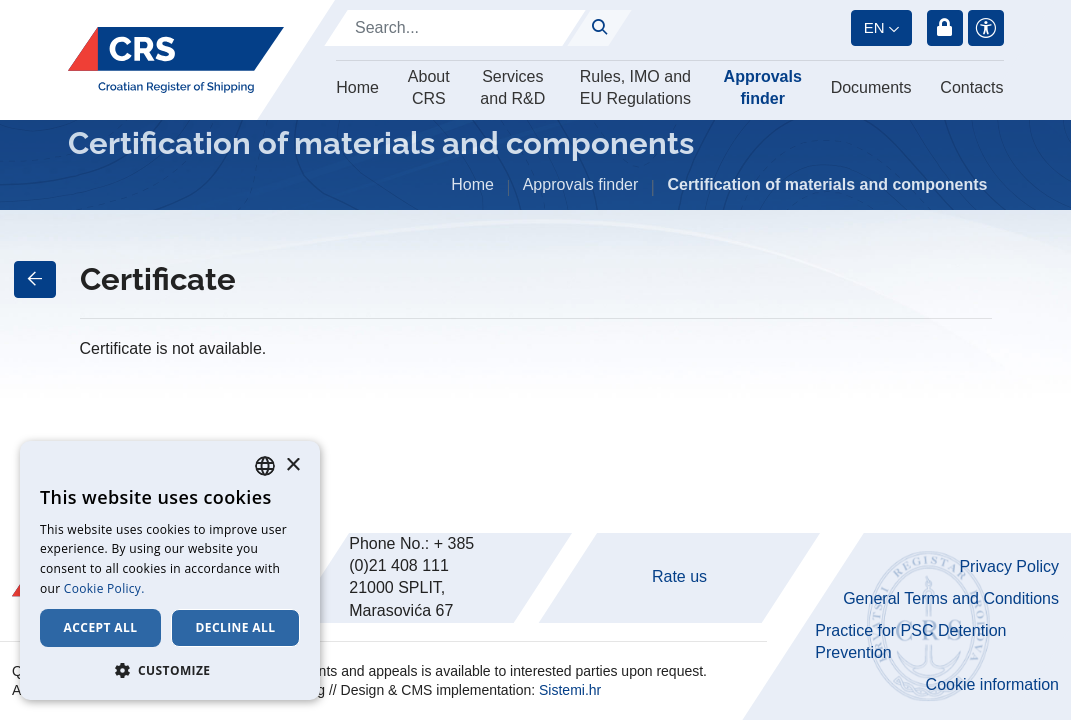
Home (357, 87)
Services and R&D (512, 87)
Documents (871, 87)
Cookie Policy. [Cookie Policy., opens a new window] (104, 588)
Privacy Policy (1009, 566)
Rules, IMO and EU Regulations (635, 87)
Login (945, 28)
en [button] (874, 27)
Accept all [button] (101, 627)
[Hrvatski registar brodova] (176, 60)
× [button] (292, 465)
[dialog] (170, 570)
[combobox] (265, 466)
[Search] (455, 28)
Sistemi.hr (570, 690)
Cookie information (992, 684)
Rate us (679, 576)
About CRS (429, 87)
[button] (170, 670)
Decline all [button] (236, 627)
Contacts (971, 87)
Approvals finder (763, 87)
